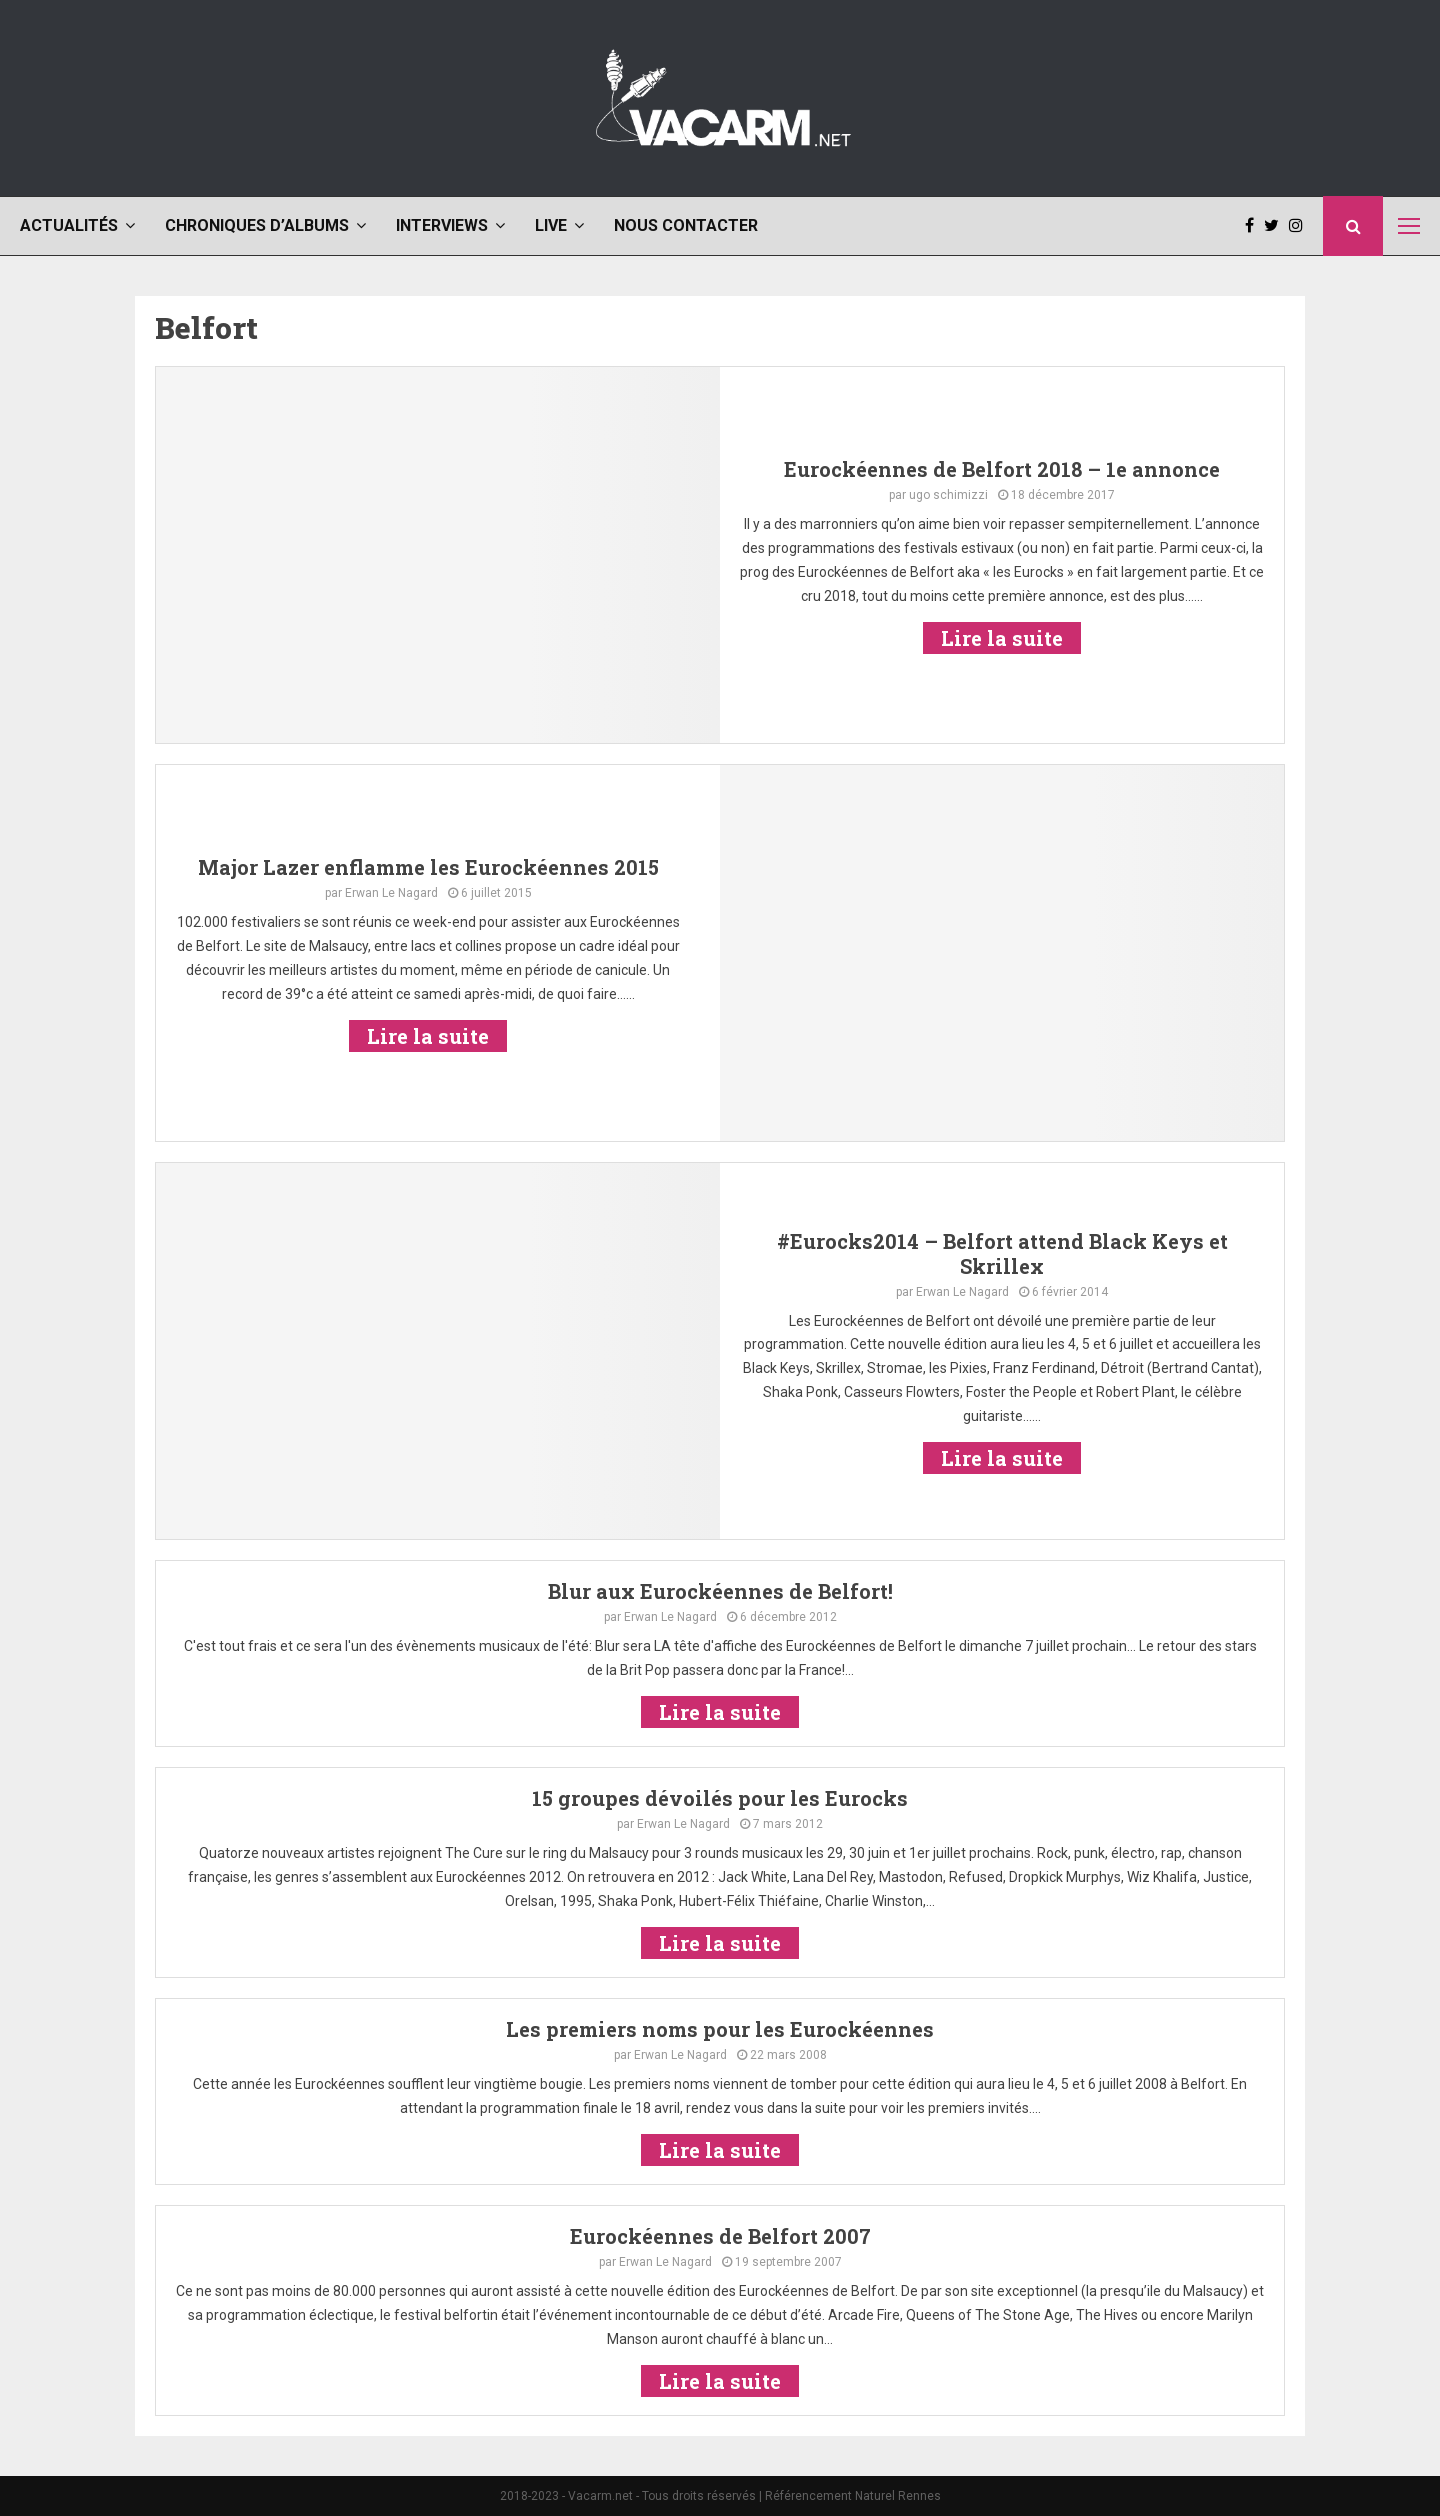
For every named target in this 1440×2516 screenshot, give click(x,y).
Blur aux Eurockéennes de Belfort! (720, 1591)
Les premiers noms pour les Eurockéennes (720, 2029)
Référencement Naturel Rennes (853, 2496)
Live (551, 225)
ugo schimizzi (948, 495)
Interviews (442, 225)
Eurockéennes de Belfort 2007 (720, 2236)
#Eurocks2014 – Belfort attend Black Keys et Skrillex (1002, 1253)
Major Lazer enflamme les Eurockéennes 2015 (428, 867)
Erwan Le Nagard (391, 893)
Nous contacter (686, 225)
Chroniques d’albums (257, 225)
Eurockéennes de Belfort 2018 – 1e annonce (1002, 469)
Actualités (69, 225)
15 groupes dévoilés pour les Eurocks (720, 1798)
